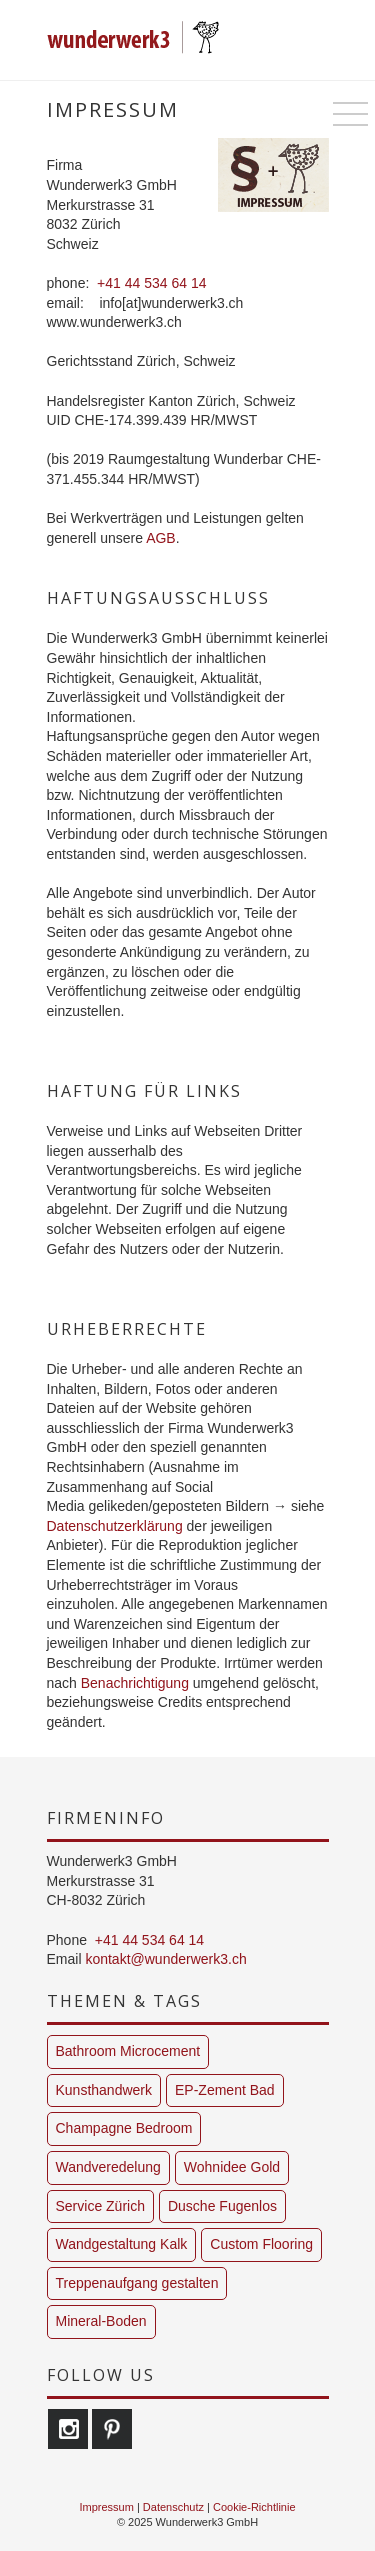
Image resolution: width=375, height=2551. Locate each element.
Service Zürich (100, 2206)
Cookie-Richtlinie (254, 2507)
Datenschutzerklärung (115, 1526)
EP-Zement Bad (225, 2090)
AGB (161, 538)
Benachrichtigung (135, 1683)
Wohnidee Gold (232, 2167)
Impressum (106, 2507)
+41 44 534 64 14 (151, 283)
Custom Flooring (261, 2244)
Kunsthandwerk (104, 2090)
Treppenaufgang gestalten (137, 2283)
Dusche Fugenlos (222, 2206)
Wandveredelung (108, 2167)
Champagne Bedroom (124, 2128)
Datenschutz (173, 2507)
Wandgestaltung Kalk (122, 2244)
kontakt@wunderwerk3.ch (165, 1959)
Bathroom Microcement (128, 2051)
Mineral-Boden (101, 2321)
